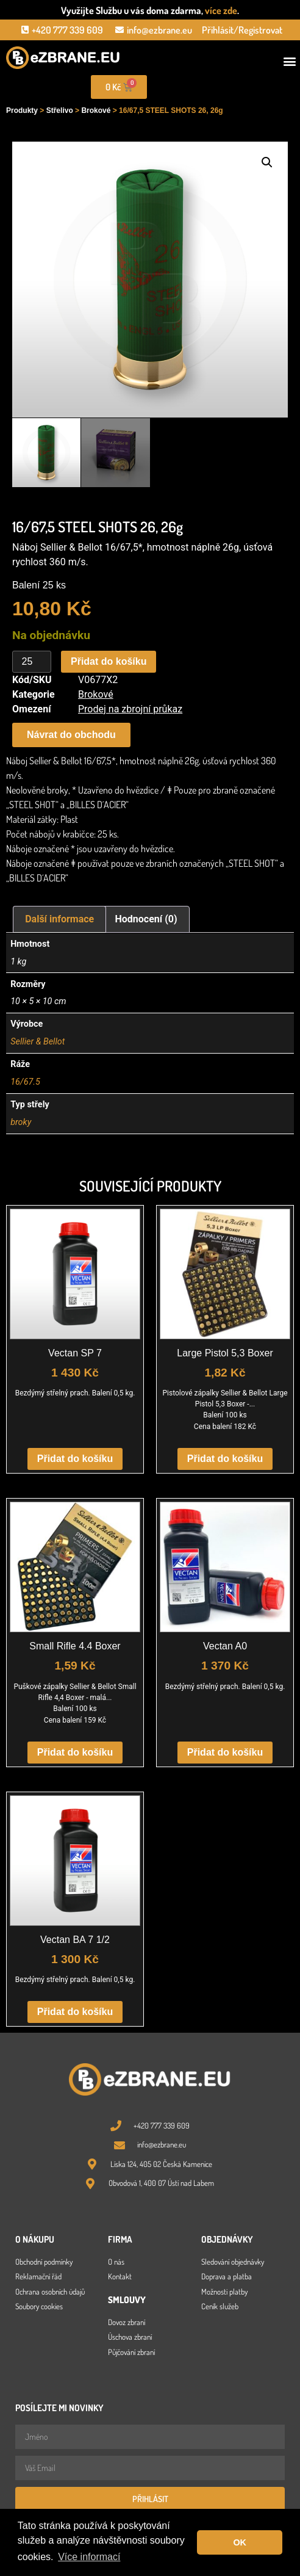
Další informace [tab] (59, 919)
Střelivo (59, 110)
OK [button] (239, 2542)
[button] (290, 61)
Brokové (95, 110)
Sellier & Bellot (37, 1042)
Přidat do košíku (108, 661)
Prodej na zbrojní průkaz (130, 709)
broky (20, 1122)
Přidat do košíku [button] (75, 1458)
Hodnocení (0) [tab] (146, 919)
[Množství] (31, 662)
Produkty (22, 110)
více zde (221, 10)
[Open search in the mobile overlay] (225, 87)
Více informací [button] (89, 2557)
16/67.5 (25, 1082)
